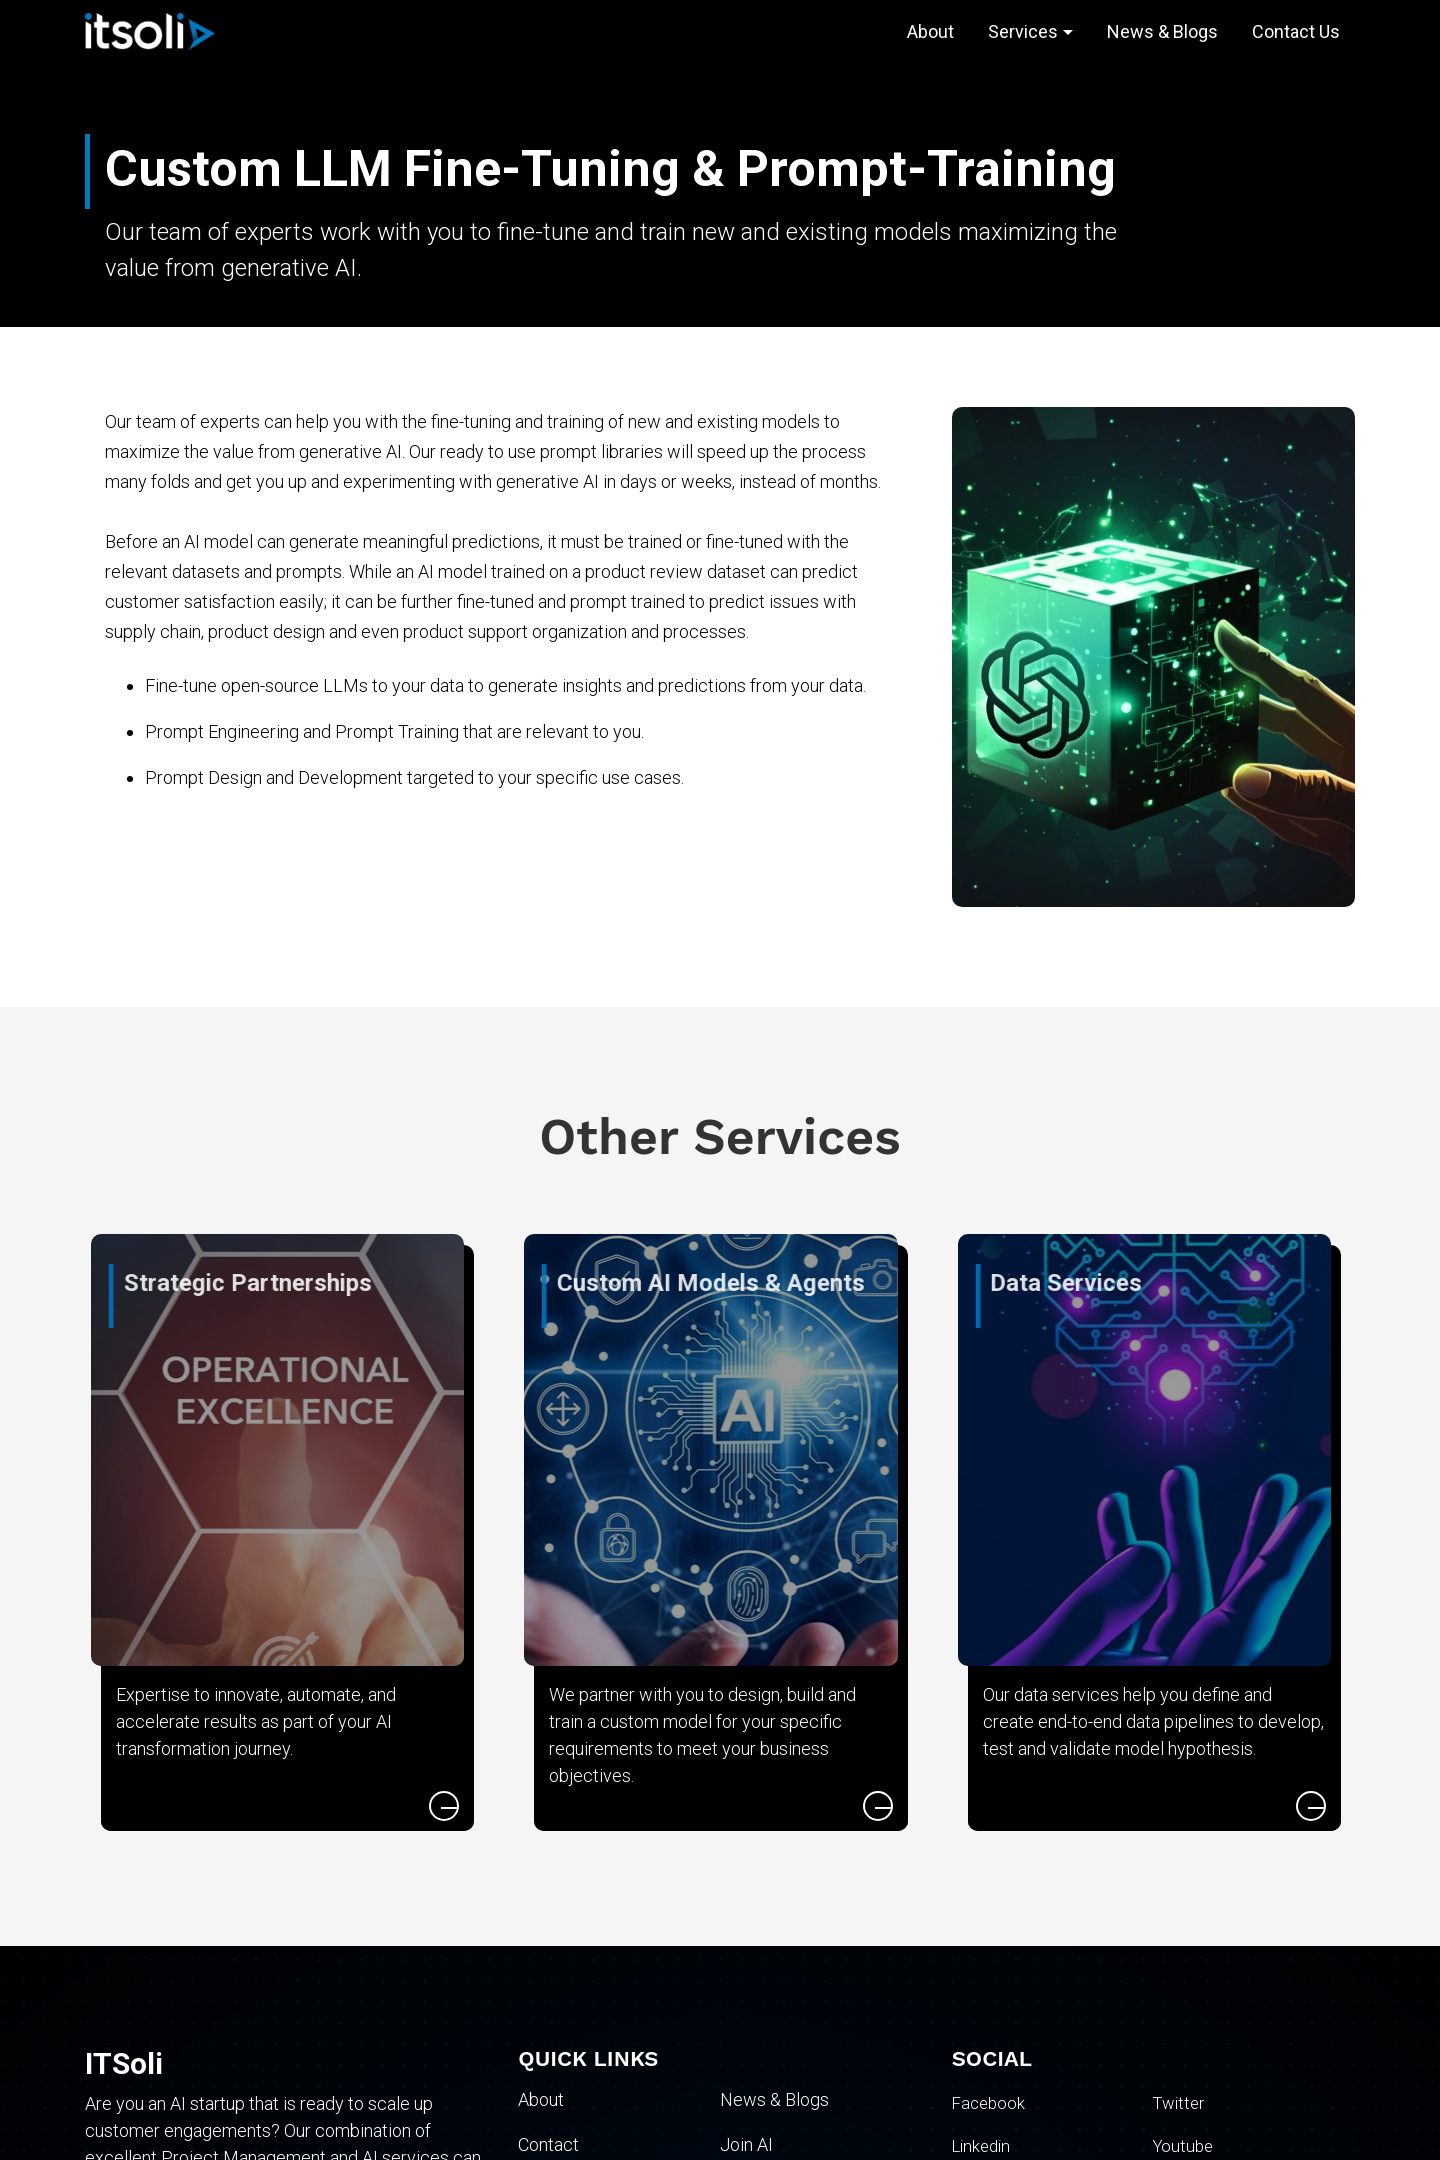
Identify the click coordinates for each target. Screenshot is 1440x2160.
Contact (548, 2144)
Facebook (990, 2102)
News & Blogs (1162, 31)
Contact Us (1296, 31)
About (930, 31)
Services (1023, 31)
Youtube (1185, 2145)
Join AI (746, 2144)
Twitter (1181, 2102)
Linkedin (984, 2145)
